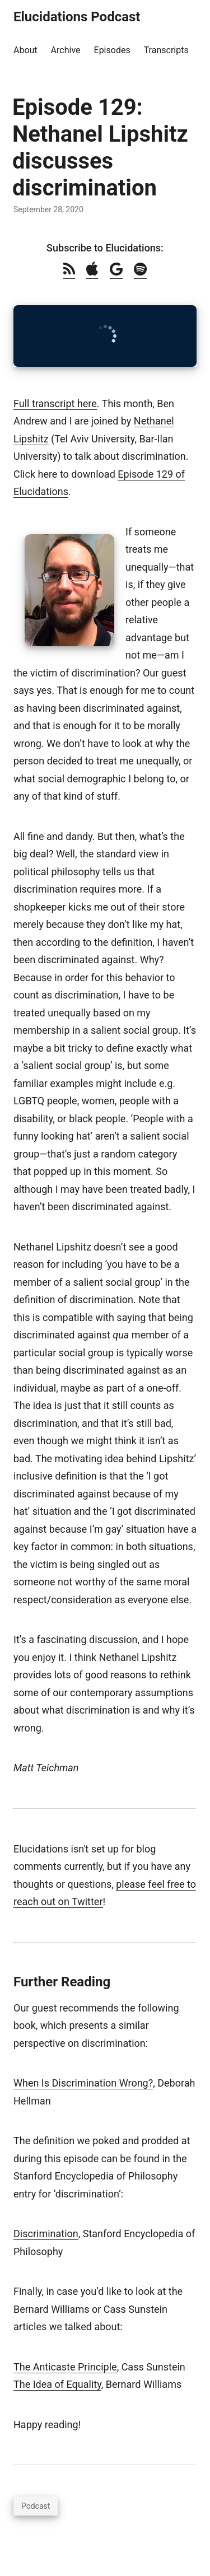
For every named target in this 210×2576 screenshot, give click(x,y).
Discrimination (45, 2233)
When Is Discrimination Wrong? (83, 2083)
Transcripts (166, 50)
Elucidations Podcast (76, 17)
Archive (66, 50)
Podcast (35, 2506)
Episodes (112, 50)
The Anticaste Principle (65, 2367)
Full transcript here (55, 403)
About (25, 50)
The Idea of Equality (57, 2384)
